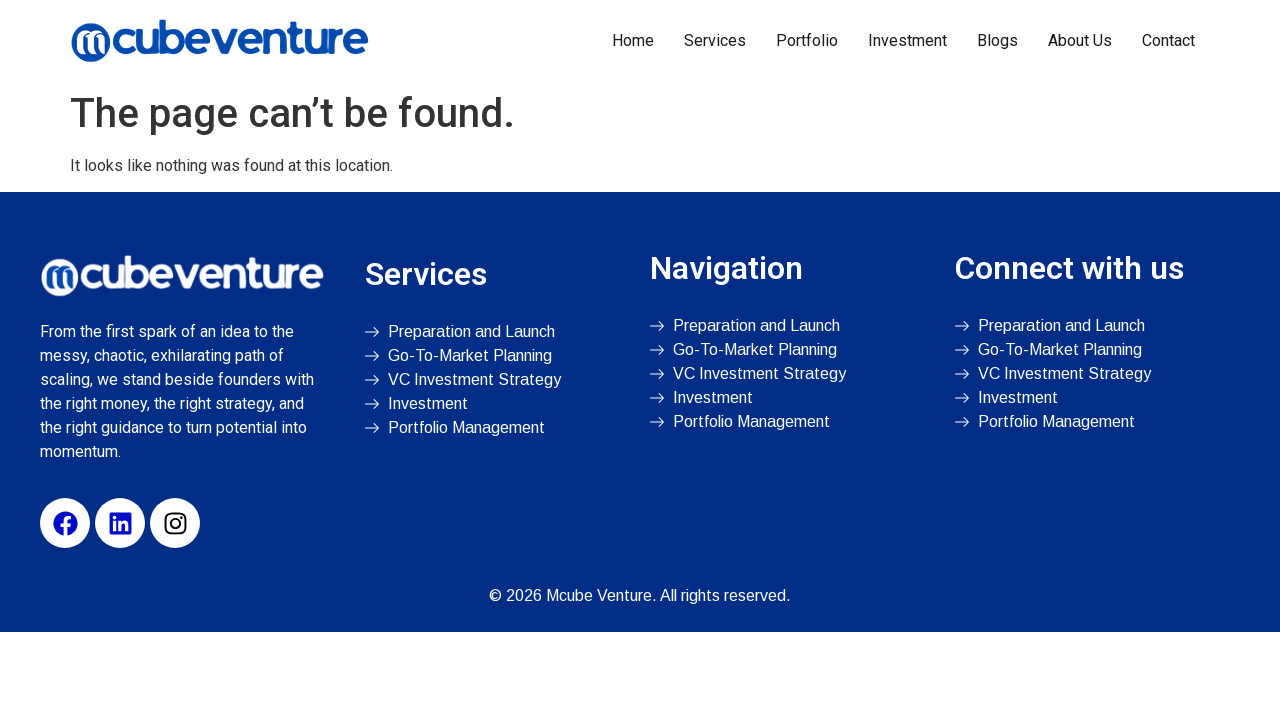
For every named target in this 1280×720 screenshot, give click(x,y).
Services (715, 40)
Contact (1168, 40)
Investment (907, 40)
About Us (1080, 40)
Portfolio (807, 40)
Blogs (997, 40)
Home (633, 40)
